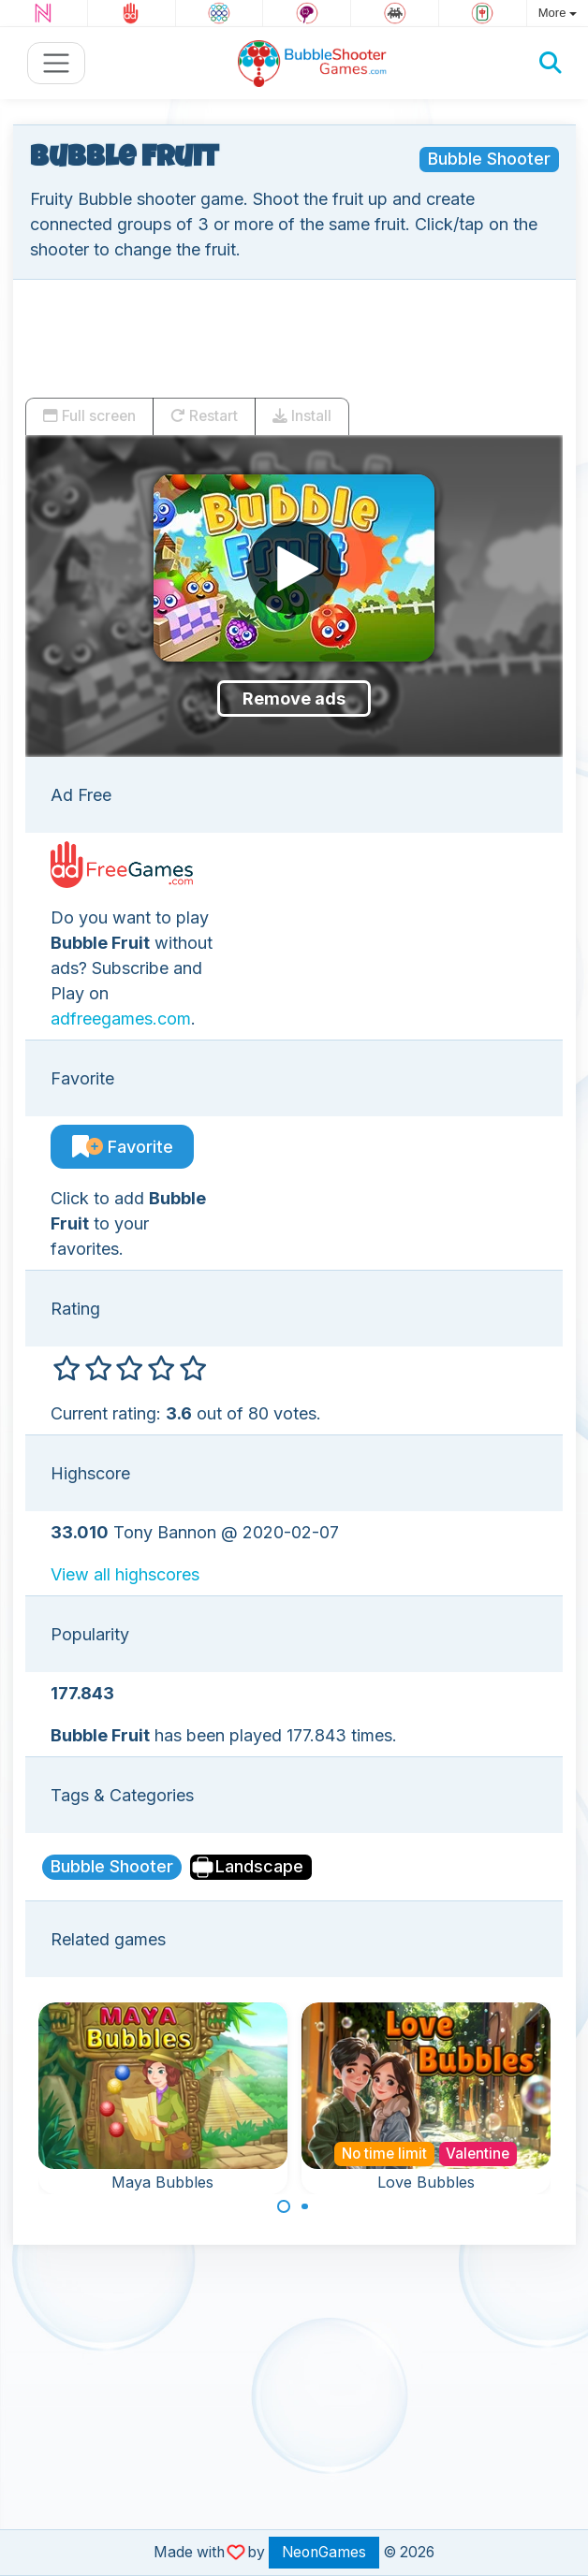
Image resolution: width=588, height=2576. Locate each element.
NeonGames (324, 2552)
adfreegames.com (121, 1018)
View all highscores (125, 1574)
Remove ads (294, 698)
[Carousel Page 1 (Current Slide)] (283, 2206)
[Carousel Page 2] (305, 2206)
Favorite (122, 1147)
